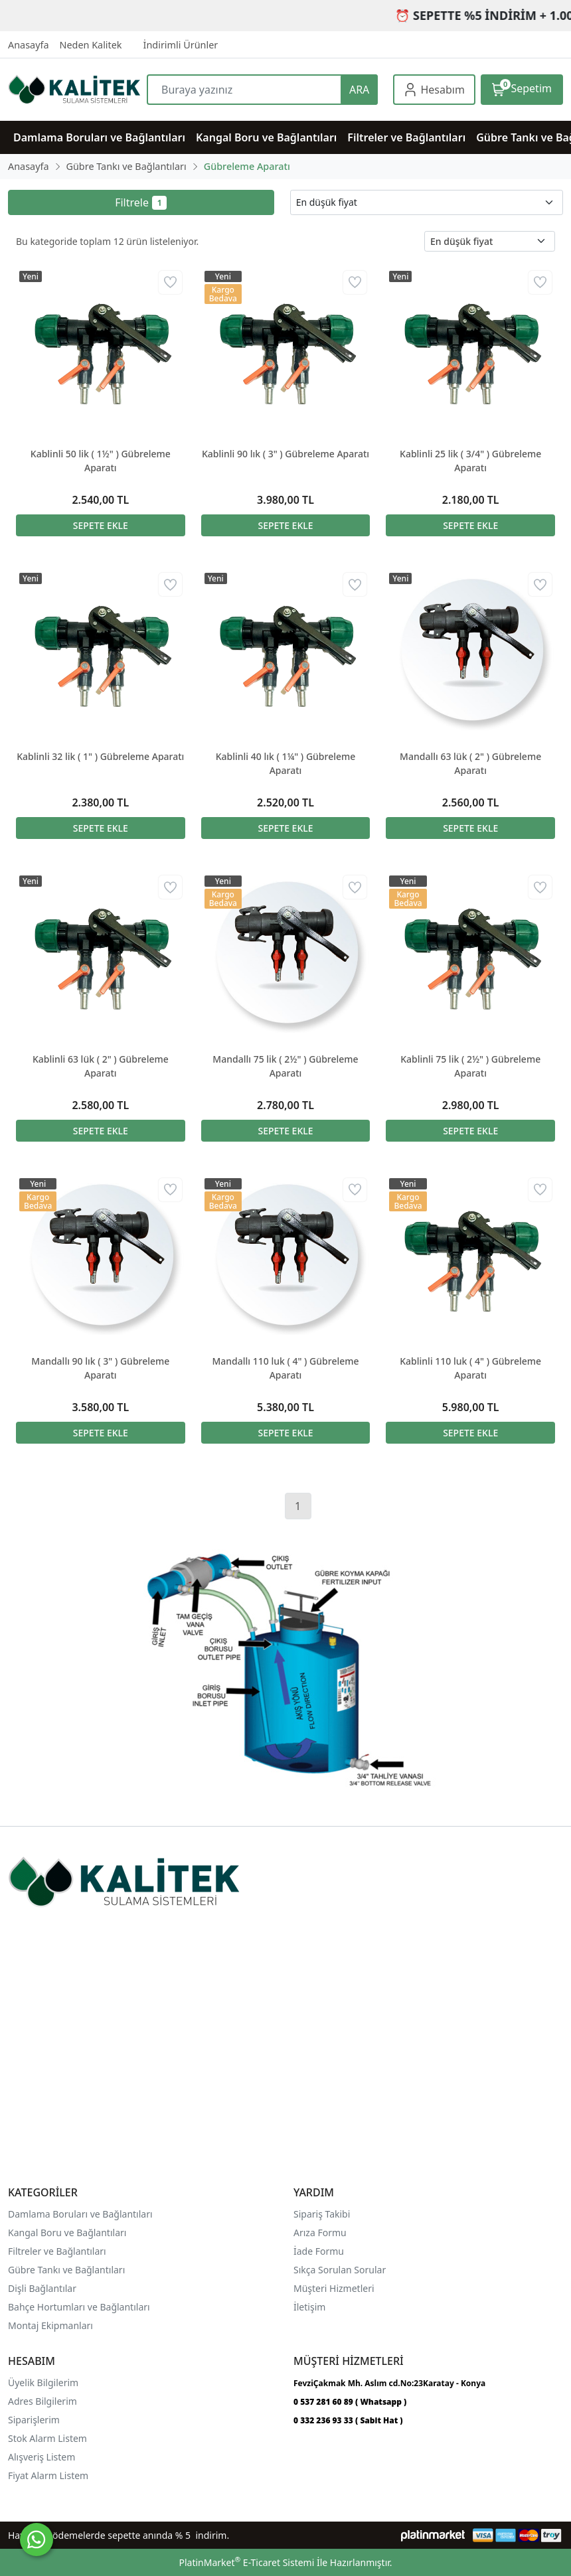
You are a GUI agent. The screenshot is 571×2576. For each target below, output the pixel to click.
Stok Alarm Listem (47, 2438)
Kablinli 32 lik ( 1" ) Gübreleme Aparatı (100, 756)
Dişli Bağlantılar (42, 2288)
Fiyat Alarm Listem (48, 2475)
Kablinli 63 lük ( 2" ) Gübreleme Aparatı (101, 1066)
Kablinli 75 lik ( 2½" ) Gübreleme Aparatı (470, 1066)
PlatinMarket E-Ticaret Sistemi (246, 2562)
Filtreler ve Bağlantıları (57, 2251)
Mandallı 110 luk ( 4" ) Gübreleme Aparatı (285, 1368)
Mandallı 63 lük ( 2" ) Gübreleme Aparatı (470, 763)
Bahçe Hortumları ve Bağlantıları (79, 2307)
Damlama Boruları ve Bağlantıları (80, 2214)
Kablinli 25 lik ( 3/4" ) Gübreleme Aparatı (470, 460)
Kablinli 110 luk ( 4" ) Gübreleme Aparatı (470, 1368)
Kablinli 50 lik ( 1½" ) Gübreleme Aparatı (101, 460)
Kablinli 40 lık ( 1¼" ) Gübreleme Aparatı (286, 763)
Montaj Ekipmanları (50, 2325)
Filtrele (141, 202)
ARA (359, 89)
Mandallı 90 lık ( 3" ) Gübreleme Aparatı (100, 1368)
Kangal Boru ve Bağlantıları (67, 2232)
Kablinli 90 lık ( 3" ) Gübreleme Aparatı (285, 453)
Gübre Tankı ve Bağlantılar (65, 2269)
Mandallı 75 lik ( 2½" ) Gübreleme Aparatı (285, 1066)
